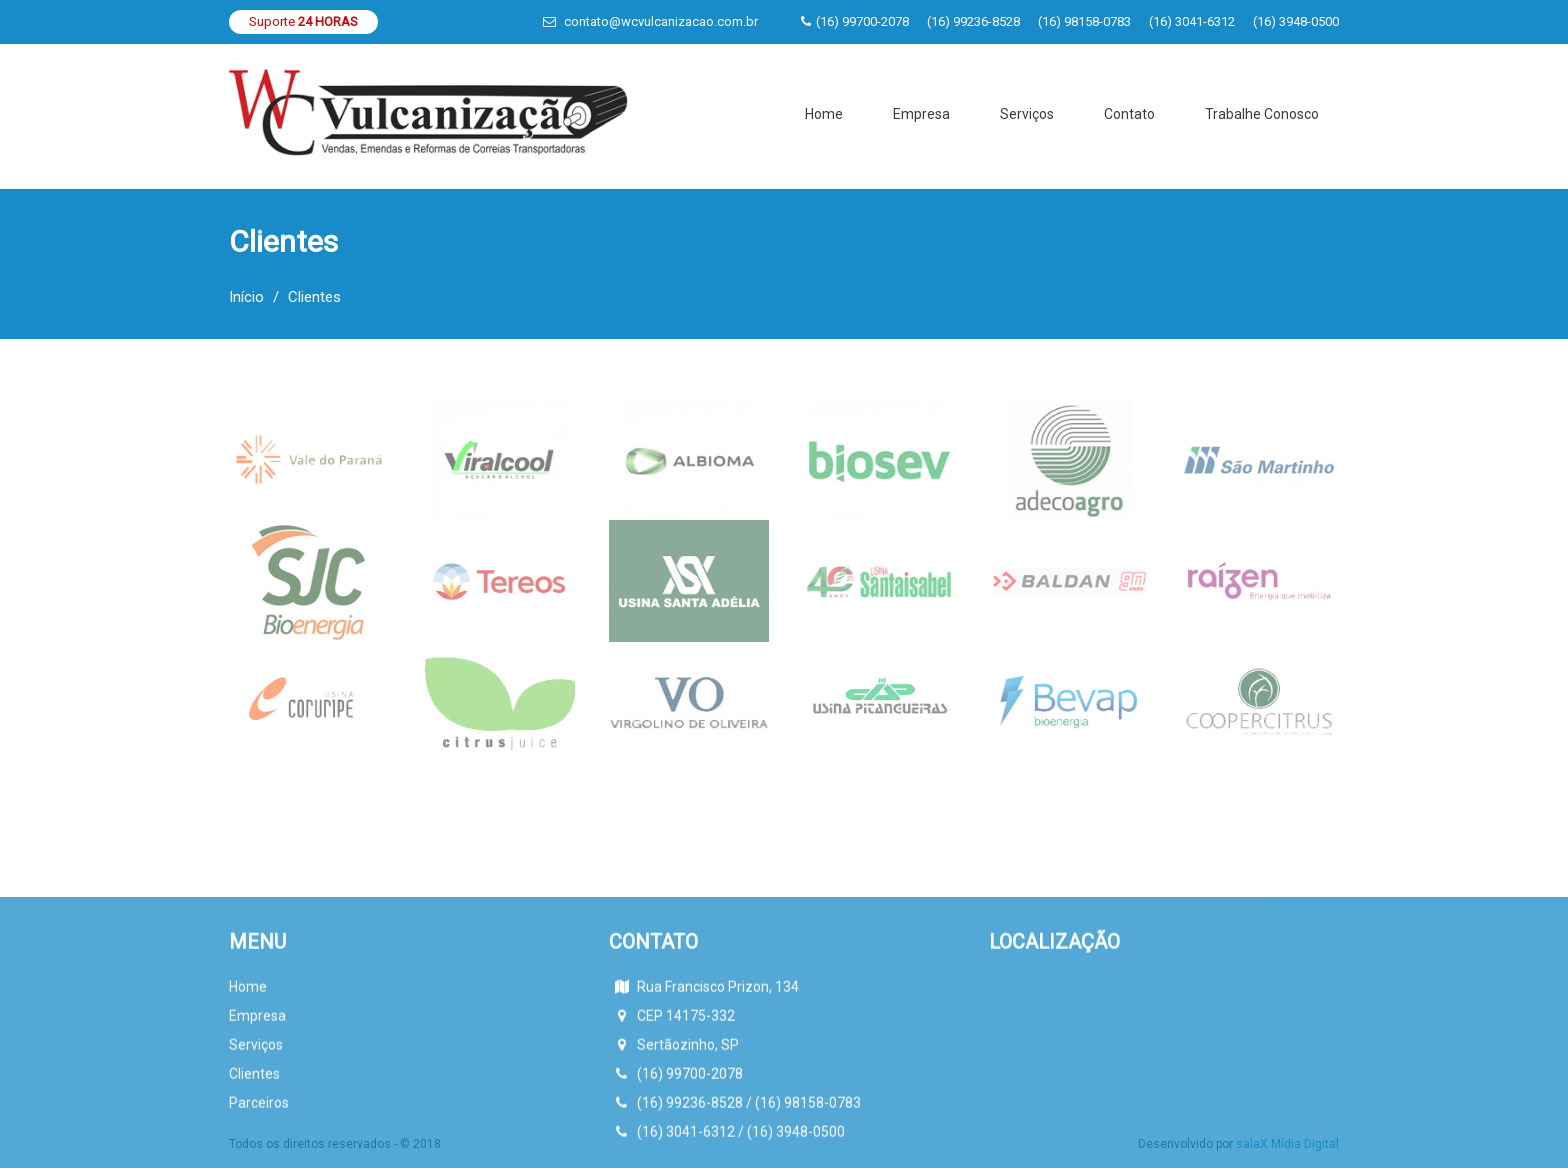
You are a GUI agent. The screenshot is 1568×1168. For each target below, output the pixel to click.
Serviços (1027, 114)
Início (246, 297)
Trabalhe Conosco (1262, 114)
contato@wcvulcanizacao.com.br (661, 21)
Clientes (254, 1152)
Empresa (921, 114)
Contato (1129, 114)
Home (824, 114)
